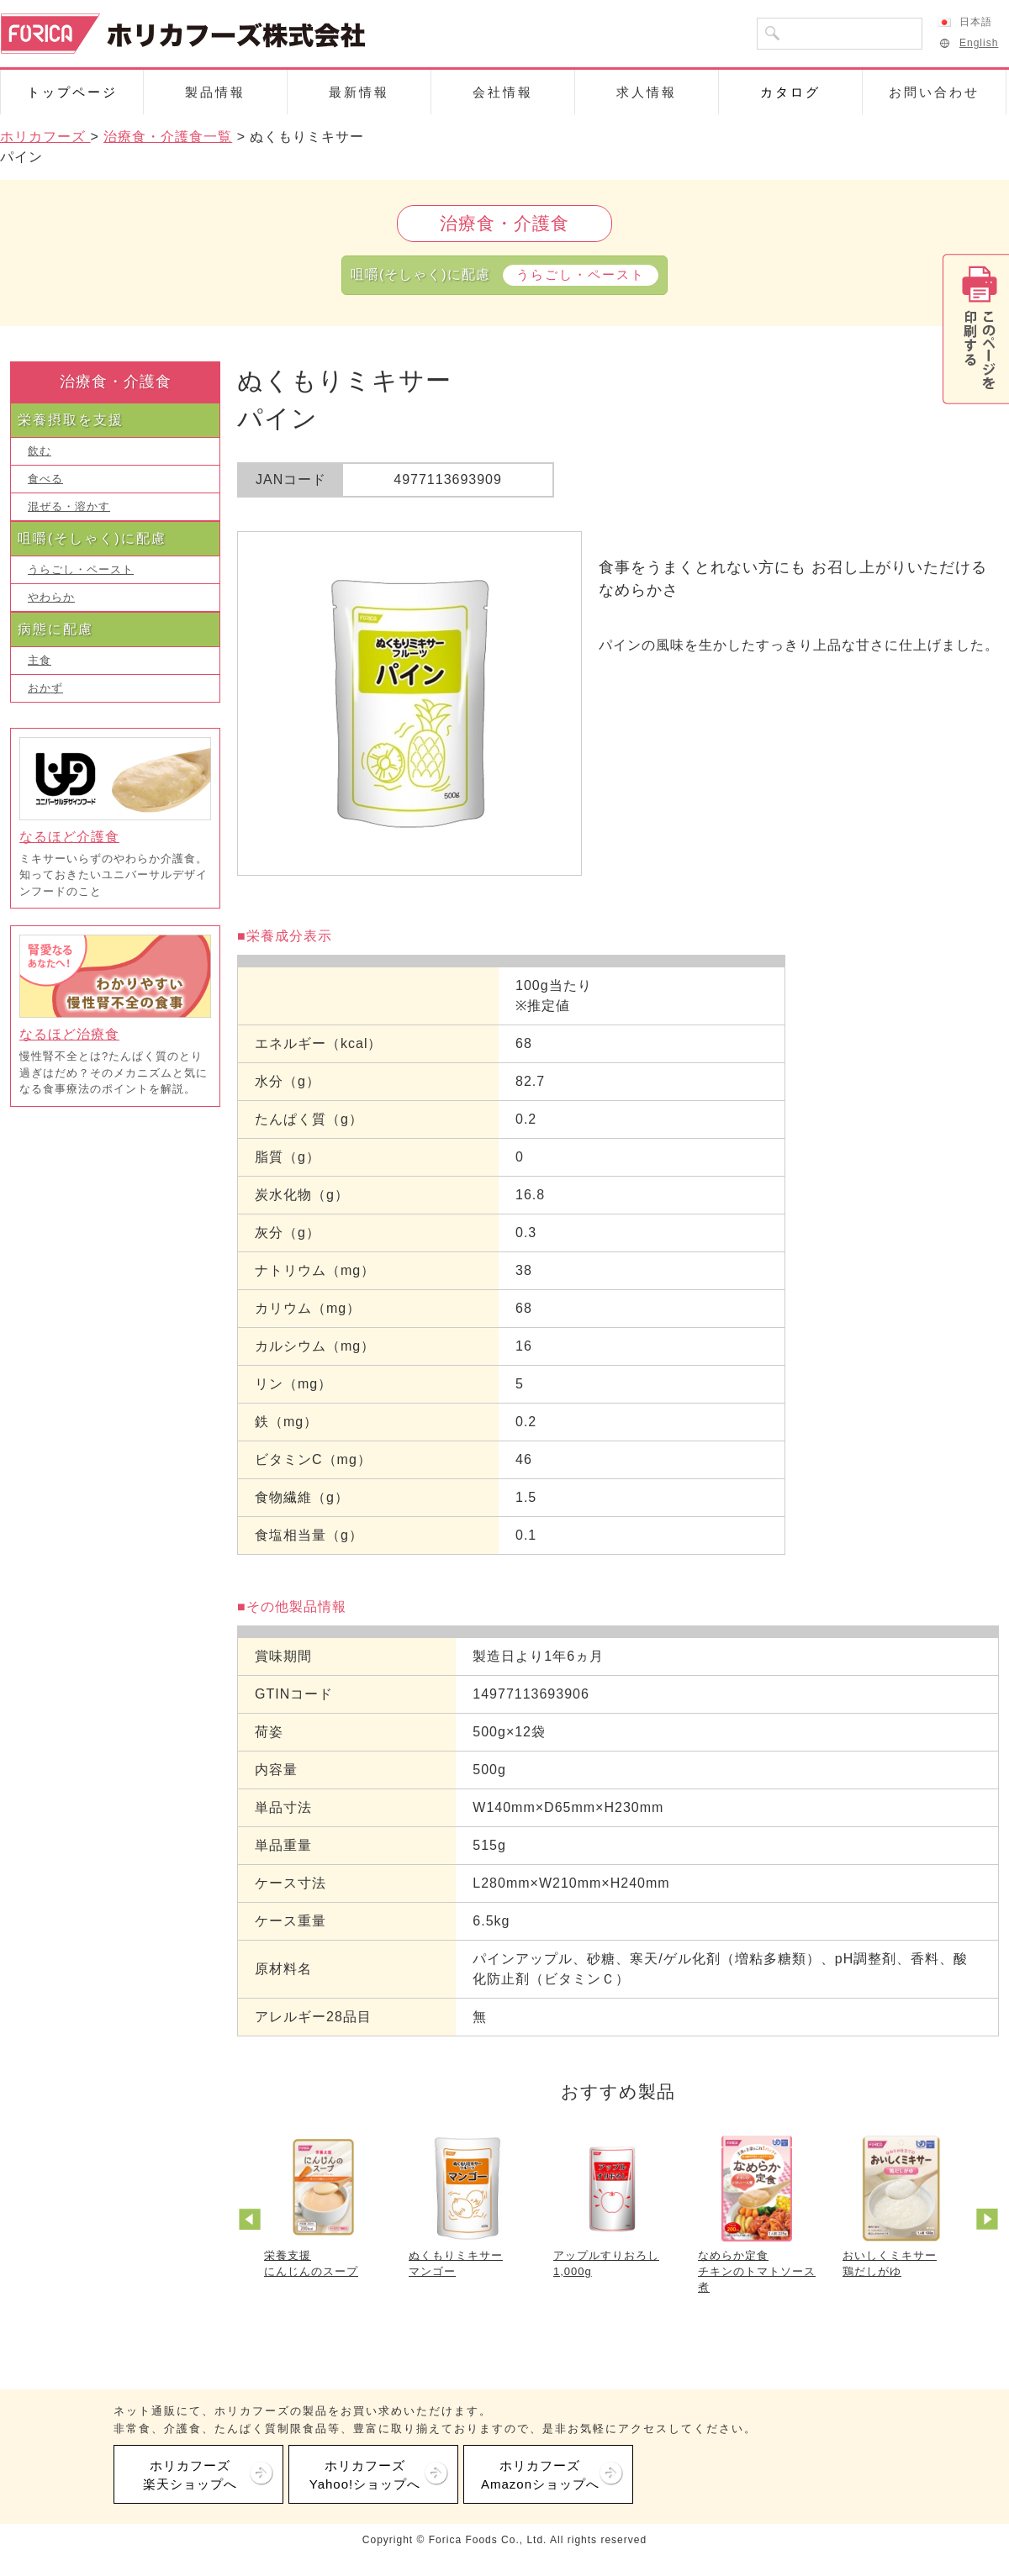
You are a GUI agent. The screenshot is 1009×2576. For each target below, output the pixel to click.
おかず (45, 688)
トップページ (72, 92)
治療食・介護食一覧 (167, 136)
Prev (252, 2221)
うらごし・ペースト (81, 569)
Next (989, 2221)
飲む (39, 451)
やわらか (51, 597)
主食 (39, 660)
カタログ (790, 92)
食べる (45, 478)
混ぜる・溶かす (69, 506)
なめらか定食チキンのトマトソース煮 (757, 2271)
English (968, 43)
